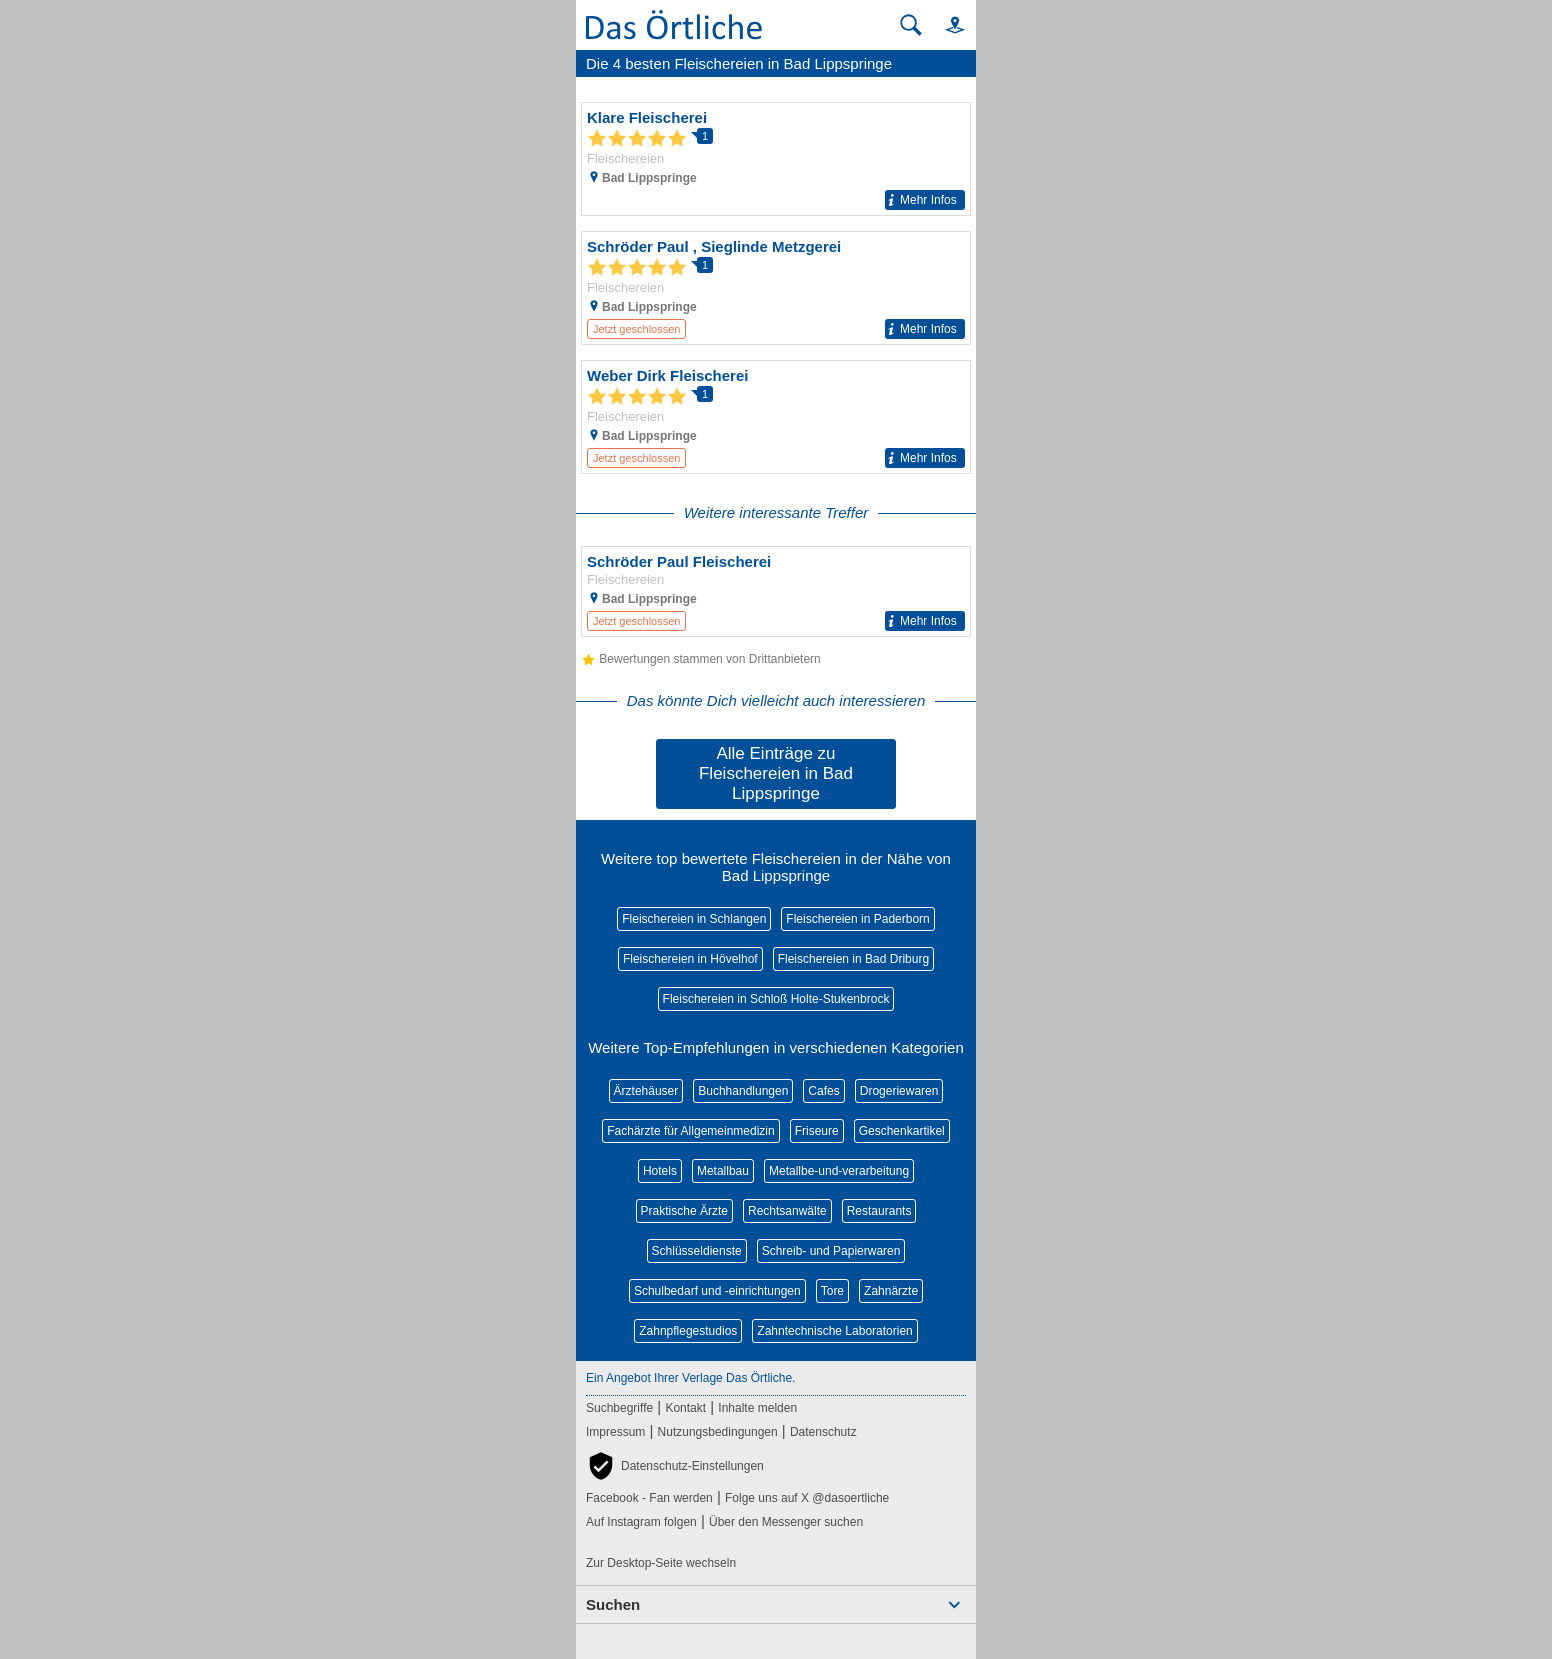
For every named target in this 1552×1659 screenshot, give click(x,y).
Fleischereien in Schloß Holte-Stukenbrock (776, 999)
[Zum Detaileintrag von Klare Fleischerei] (776, 159)
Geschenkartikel (902, 1131)
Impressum (615, 1432)
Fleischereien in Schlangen (694, 919)
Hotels (660, 1171)
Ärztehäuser (646, 1091)
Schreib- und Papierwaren (831, 1251)
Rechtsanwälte (787, 1211)
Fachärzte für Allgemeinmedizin (690, 1131)
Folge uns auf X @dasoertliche (807, 1498)
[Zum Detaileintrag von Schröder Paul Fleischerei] (776, 591)
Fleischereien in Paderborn (857, 919)
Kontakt (685, 1408)
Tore (832, 1291)
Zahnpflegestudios (688, 1331)
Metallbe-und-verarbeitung (839, 1171)
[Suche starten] (911, 25)
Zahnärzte (891, 1291)
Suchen (613, 1604)
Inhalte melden (757, 1408)
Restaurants (879, 1211)
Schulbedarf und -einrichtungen (717, 1291)
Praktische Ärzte (684, 1211)
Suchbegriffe (619, 1408)
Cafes (823, 1091)
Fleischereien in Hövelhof (690, 959)
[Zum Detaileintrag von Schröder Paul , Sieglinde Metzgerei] (776, 288)
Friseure (817, 1131)
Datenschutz (823, 1432)
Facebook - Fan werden (649, 1498)
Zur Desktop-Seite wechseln (661, 1563)
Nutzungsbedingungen (718, 1432)
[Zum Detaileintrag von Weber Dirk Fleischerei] (776, 417)
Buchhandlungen (743, 1091)
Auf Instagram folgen (641, 1522)
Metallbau (723, 1171)
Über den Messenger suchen (786, 1522)
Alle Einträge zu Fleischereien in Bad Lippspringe (776, 773)
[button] (946, 24)
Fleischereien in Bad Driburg (853, 959)
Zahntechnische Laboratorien (834, 1331)
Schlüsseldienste (697, 1251)
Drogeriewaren (899, 1091)
